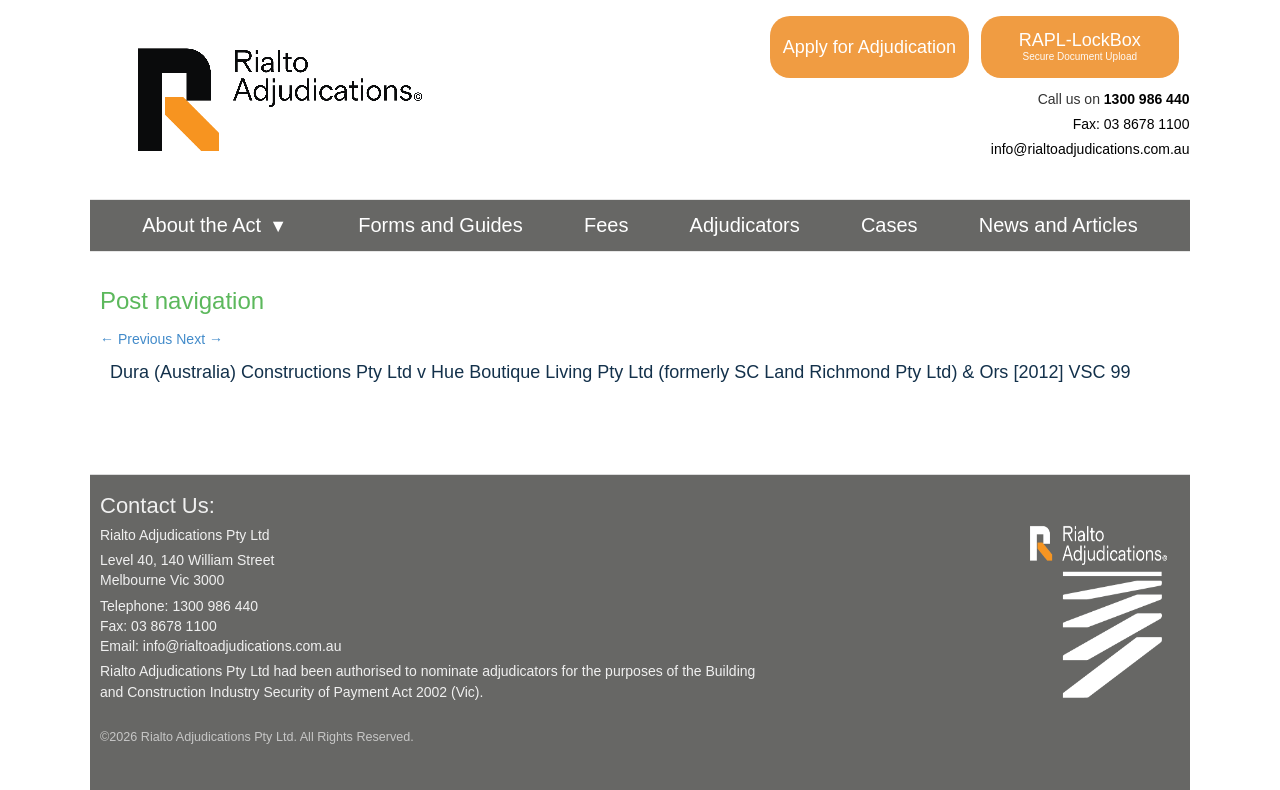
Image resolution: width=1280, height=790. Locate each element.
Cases (889, 225)
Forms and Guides (440, 225)
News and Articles (1058, 225)
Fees (606, 225)
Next (199, 339)
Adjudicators (745, 225)
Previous (136, 339)
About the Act (214, 225)
